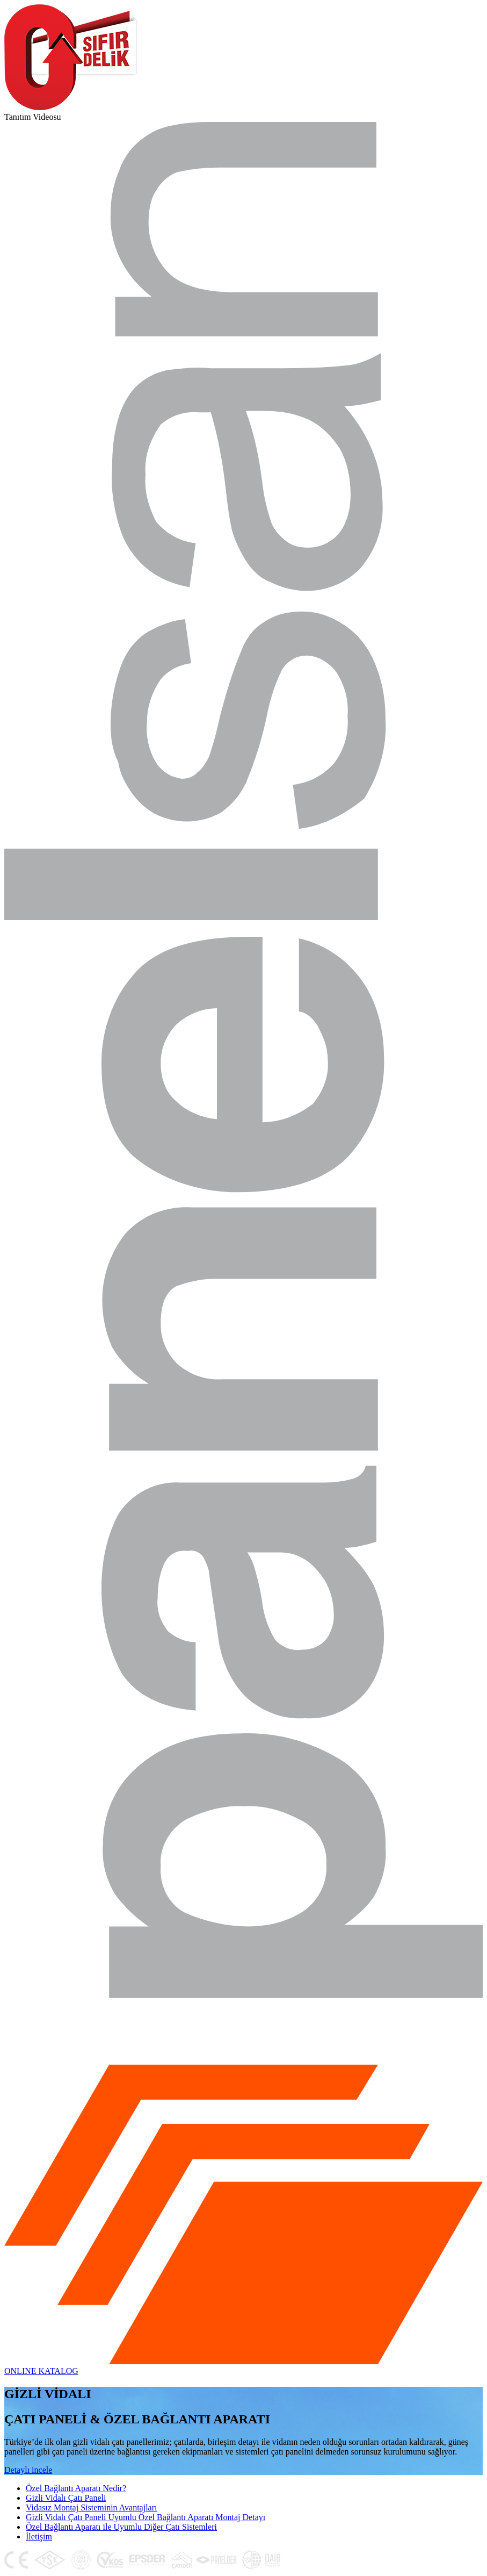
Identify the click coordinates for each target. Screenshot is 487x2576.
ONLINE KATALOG (41, 2371)
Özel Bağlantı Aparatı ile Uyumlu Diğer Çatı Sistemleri (121, 2526)
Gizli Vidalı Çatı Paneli (66, 2497)
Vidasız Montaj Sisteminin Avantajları (91, 2507)
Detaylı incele (28, 2469)
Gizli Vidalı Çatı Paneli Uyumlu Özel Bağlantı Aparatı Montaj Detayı (145, 2517)
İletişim (39, 2536)
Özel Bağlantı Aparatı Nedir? (76, 2488)
